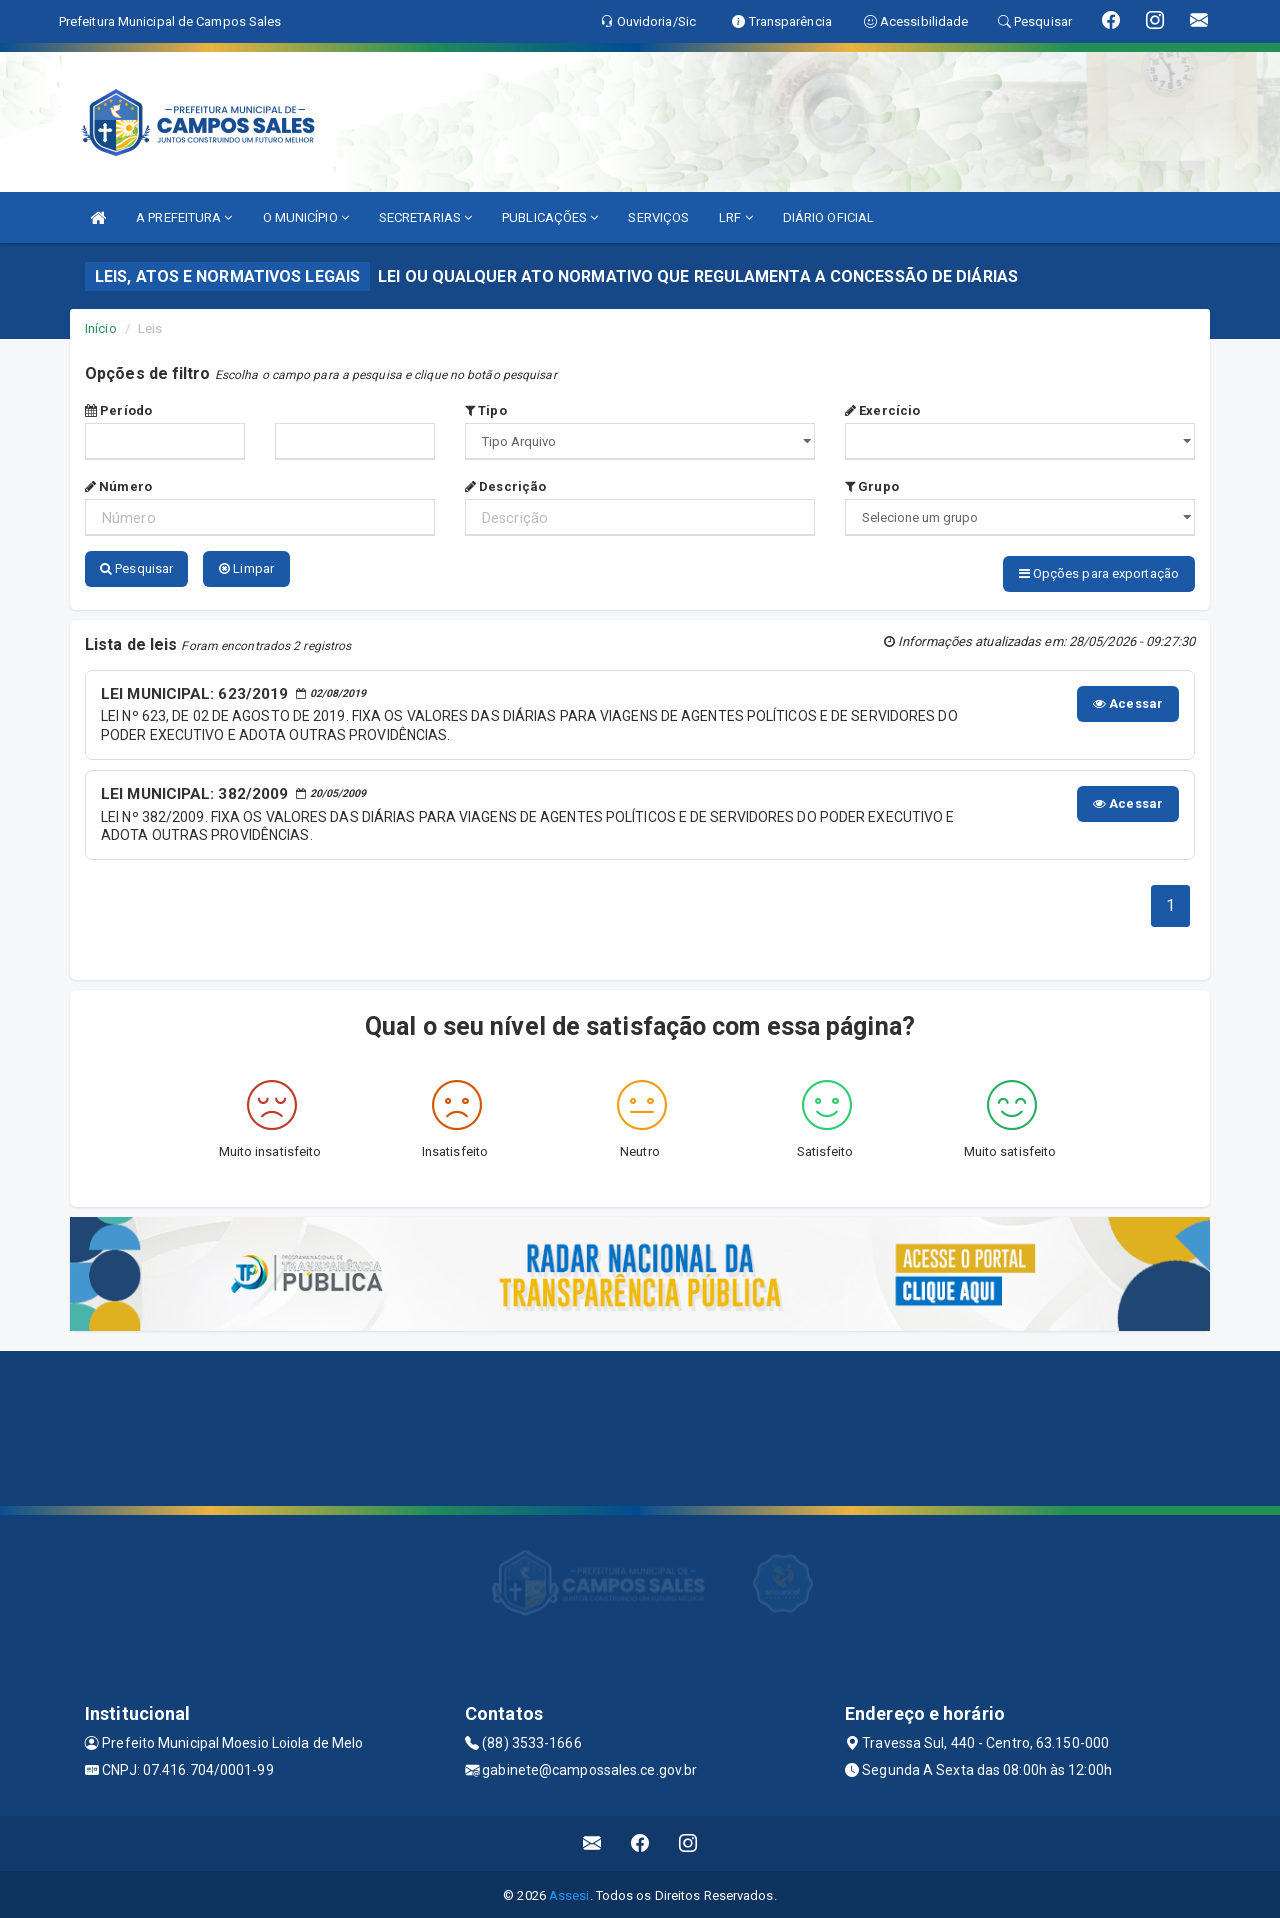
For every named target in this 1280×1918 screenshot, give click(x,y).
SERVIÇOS (658, 217)
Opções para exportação (1099, 573)
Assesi (569, 1892)
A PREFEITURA (184, 217)
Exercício (882, 410)
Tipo (486, 410)
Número (118, 486)
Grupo (872, 486)
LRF (736, 217)
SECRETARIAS (425, 217)
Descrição (505, 486)
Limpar (246, 568)
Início (101, 328)
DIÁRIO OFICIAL (828, 217)
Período (118, 410)
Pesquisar (136, 568)
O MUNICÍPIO (306, 217)
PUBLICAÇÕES (550, 217)
